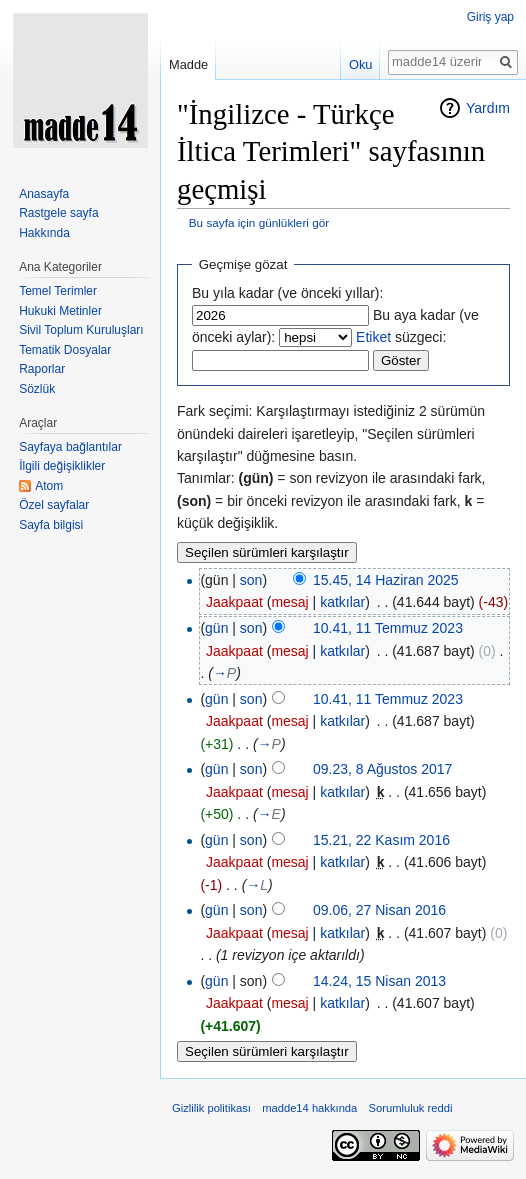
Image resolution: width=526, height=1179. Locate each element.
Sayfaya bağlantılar (70, 447)
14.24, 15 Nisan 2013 (379, 981)
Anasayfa (44, 194)
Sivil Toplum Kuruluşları (81, 330)
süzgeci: (401, 337)
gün (216, 628)
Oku (360, 64)
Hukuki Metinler (60, 311)
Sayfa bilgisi (51, 525)
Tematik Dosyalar (65, 350)
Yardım (488, 108)
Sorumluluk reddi (411, 1108)
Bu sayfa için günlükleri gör (259, 222)
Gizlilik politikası (211, 1108)
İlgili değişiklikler (62, 466)
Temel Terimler (58, 291)
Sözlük (37, 389)
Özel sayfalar (54, 505)
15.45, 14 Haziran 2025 (386, 580)
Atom (49, 486)
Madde (188, 64)
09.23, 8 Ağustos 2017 (382, 769)
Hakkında (44, 233)
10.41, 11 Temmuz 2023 (388, 628)
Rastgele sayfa (58, 213)
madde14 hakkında (309, 1108)
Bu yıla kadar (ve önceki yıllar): (287, 293)
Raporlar (42, 369)
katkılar (342, 602)
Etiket (373, 337)
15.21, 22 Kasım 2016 (381, 840)
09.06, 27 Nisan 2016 (379, 910)
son (251, 580)
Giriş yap (490, 17)
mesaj (289, 602)
